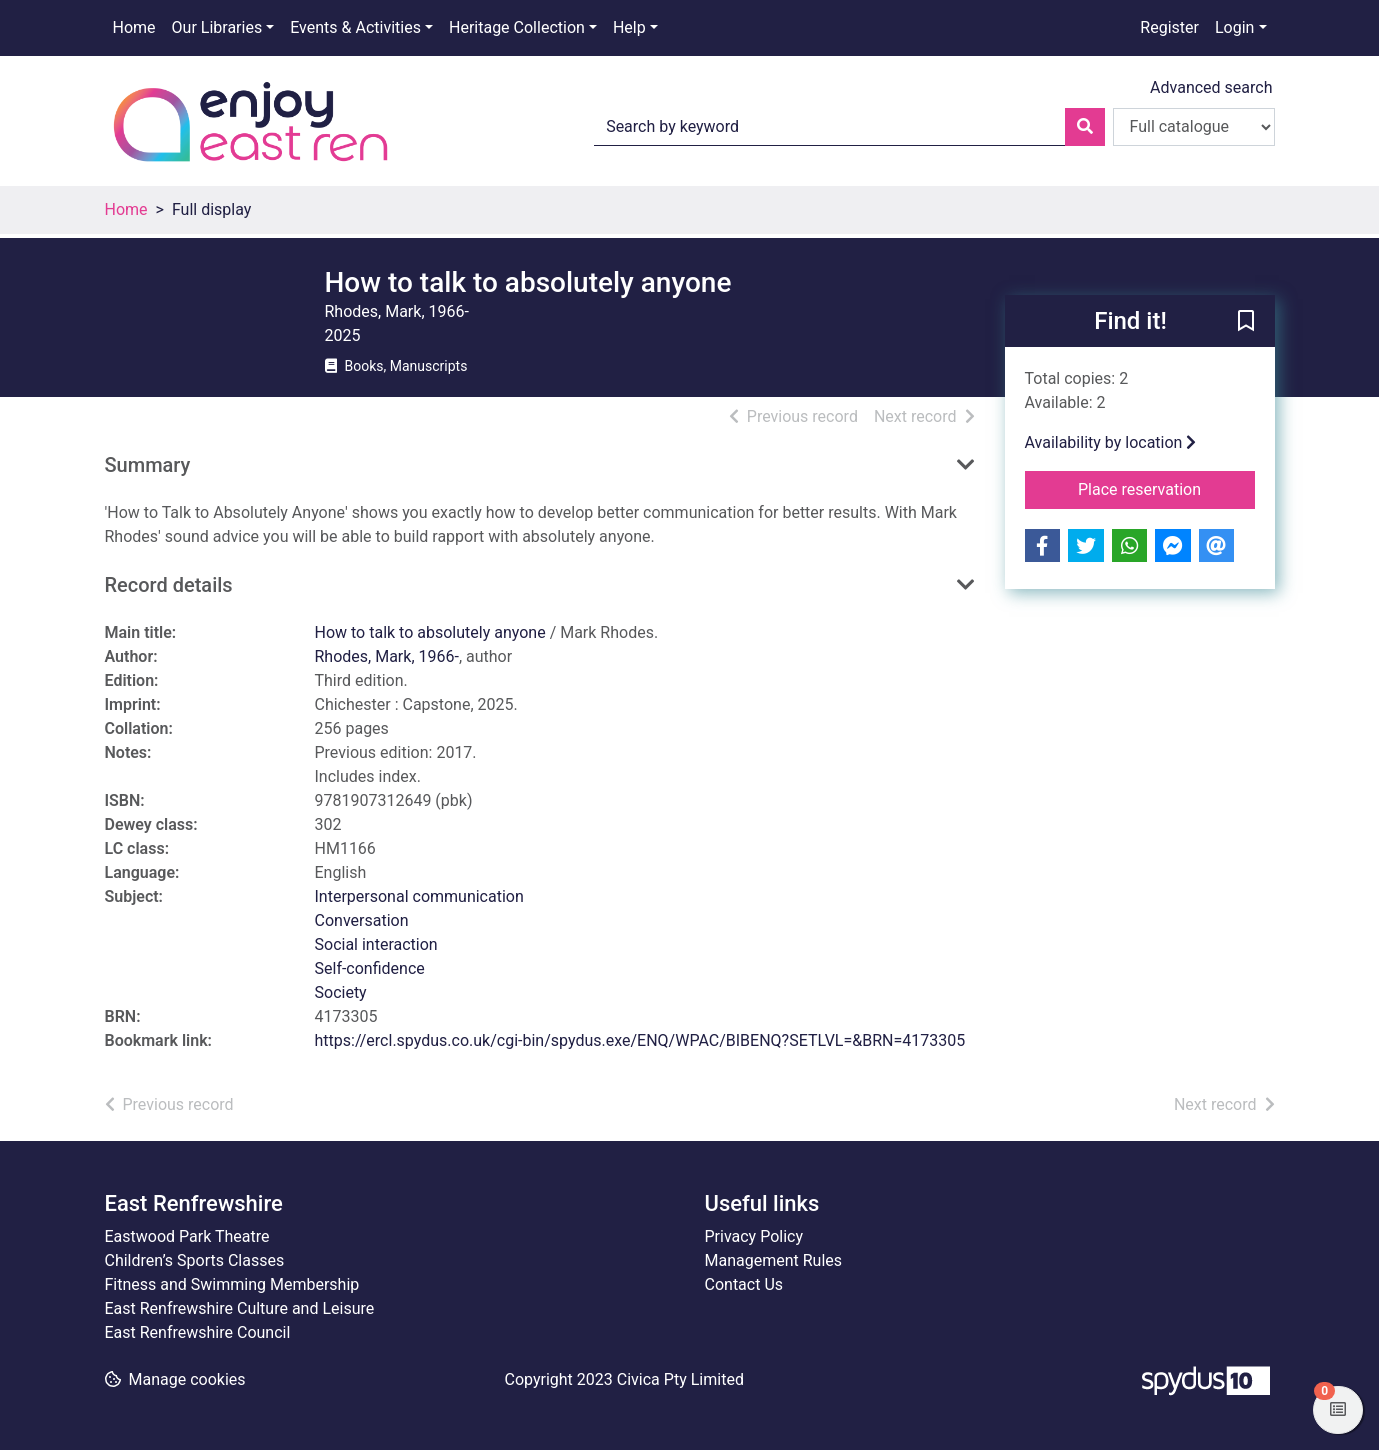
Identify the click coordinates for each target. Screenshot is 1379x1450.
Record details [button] (169, 585)
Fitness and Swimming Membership (232, 1284)
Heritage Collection (517, 27)
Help (629, 27)
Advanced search (1211, 87)
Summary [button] (148, 465)
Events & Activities (355, 27)
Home (134, 27)
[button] (1246, 322)
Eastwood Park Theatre (187, 1236)
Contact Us (744, 1284)
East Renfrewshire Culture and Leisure (240, 1308)
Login (1234, 27)
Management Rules (774, 1260)
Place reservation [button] (1166, 488)
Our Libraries (217, 27)
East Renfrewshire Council (198, 1332)
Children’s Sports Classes (195, 1260)
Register (1169, 27)
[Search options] (1194, 127)
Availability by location (1111, 442)
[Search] (1085, 127)
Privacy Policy (754, 1236)
